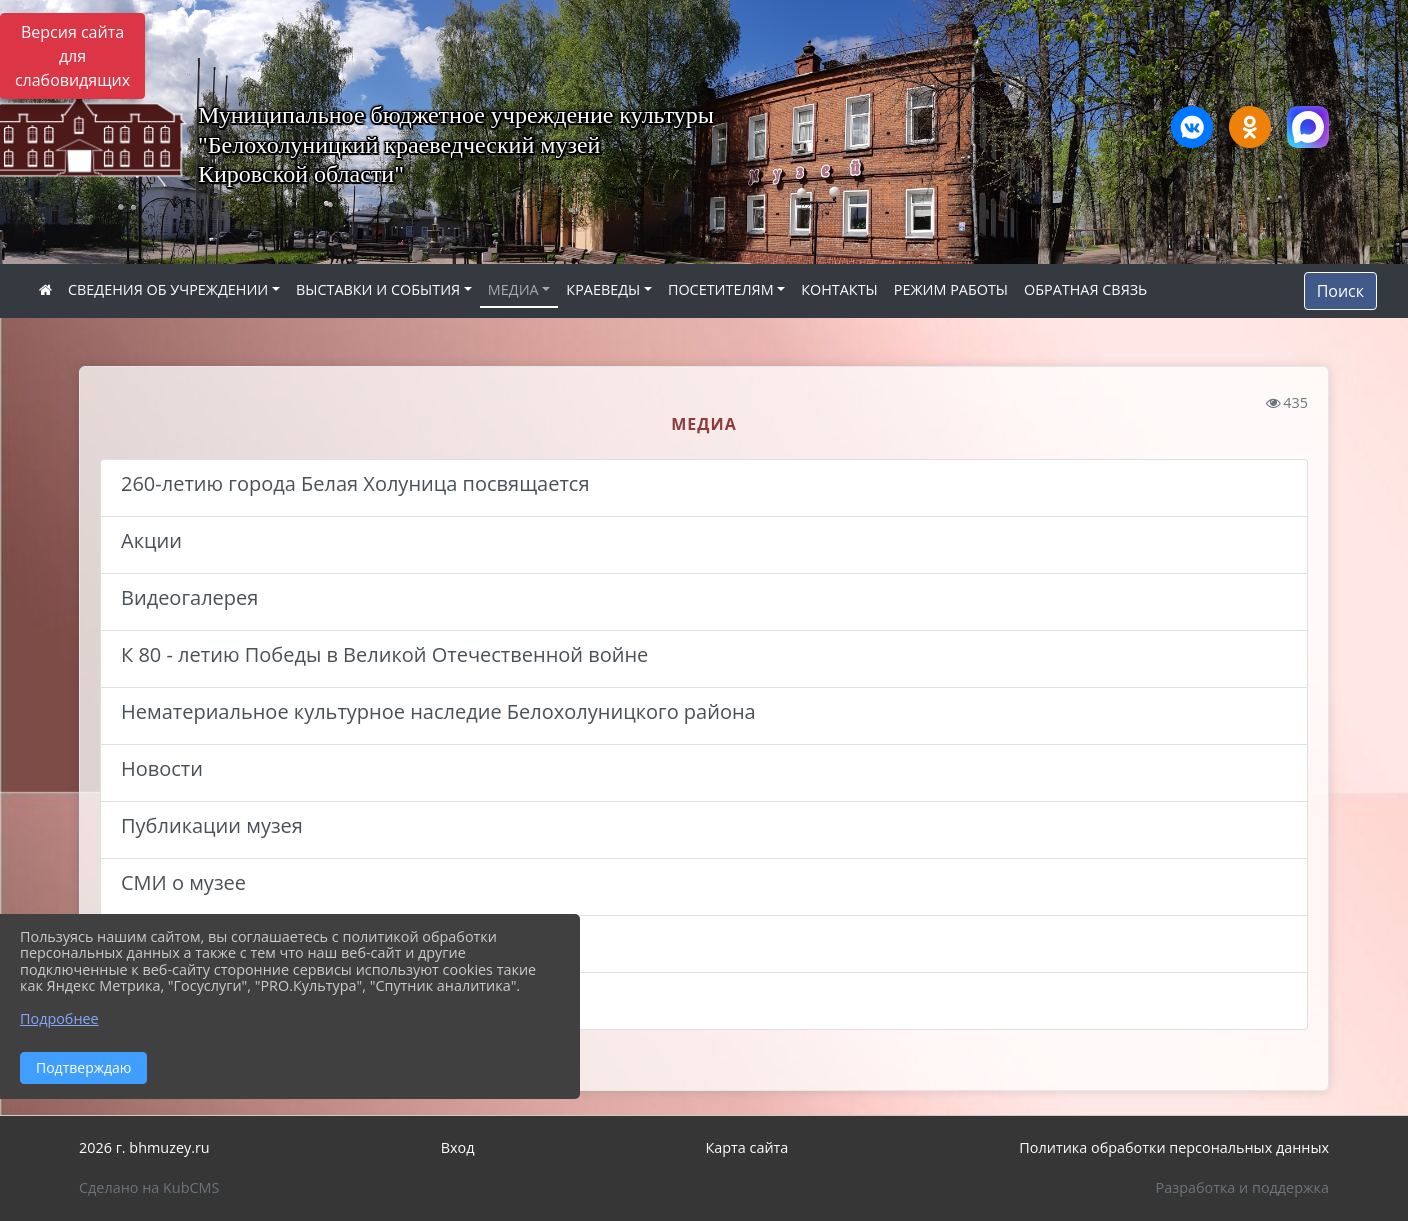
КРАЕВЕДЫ (603, 289)
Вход (458, 1147)
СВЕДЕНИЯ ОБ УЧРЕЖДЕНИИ (168, 289)
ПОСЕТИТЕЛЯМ (721, 289)
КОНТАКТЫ (839, 289)
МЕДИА (513, 289)
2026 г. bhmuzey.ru (144, 1147)
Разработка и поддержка (1242, 1187)
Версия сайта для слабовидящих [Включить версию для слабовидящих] (72, 56)
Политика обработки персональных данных (1174, 1147)
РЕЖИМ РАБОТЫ (951, 289)
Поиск (1340, 291)
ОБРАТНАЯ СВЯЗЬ (1085, 289)
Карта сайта (746, 1147)
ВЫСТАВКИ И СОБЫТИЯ (378, 289)
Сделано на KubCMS (149, 1187)
